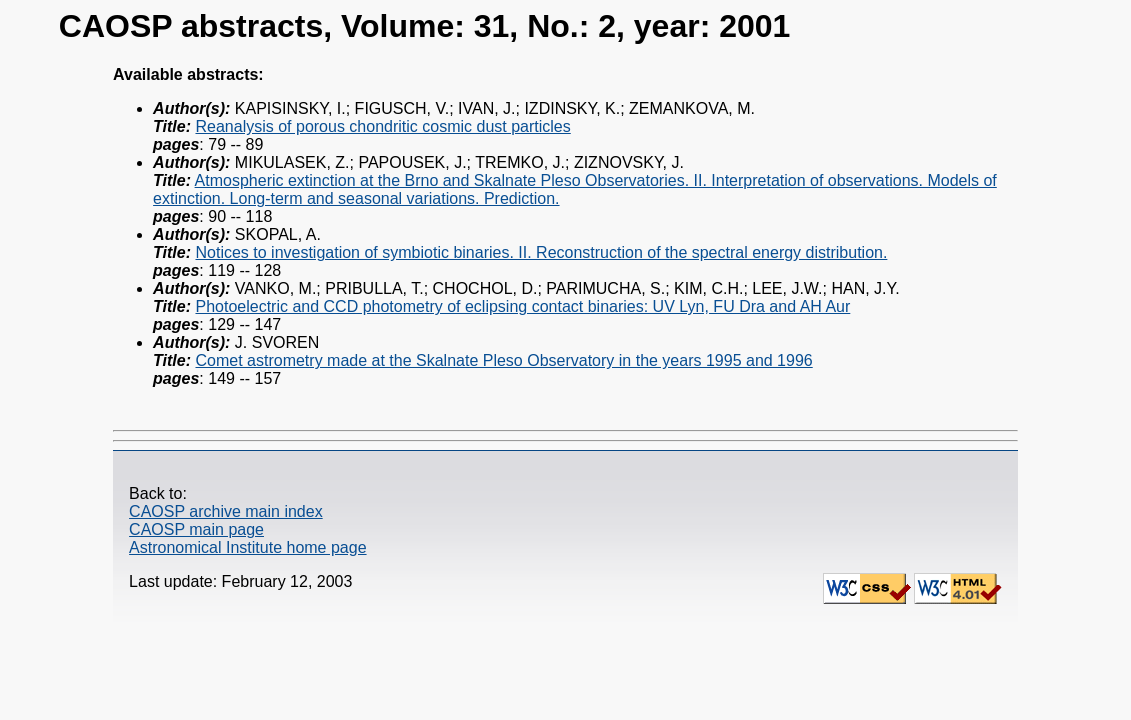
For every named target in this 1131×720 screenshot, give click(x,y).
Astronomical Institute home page (247, 547)
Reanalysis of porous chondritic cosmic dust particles (382, 126)
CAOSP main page (196, 529)
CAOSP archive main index (226, 511)
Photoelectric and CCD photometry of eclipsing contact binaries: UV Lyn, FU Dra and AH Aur (522, 306)
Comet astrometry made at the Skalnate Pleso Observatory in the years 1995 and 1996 (503, 360)
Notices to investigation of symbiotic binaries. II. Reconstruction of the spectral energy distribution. (541, 252)
